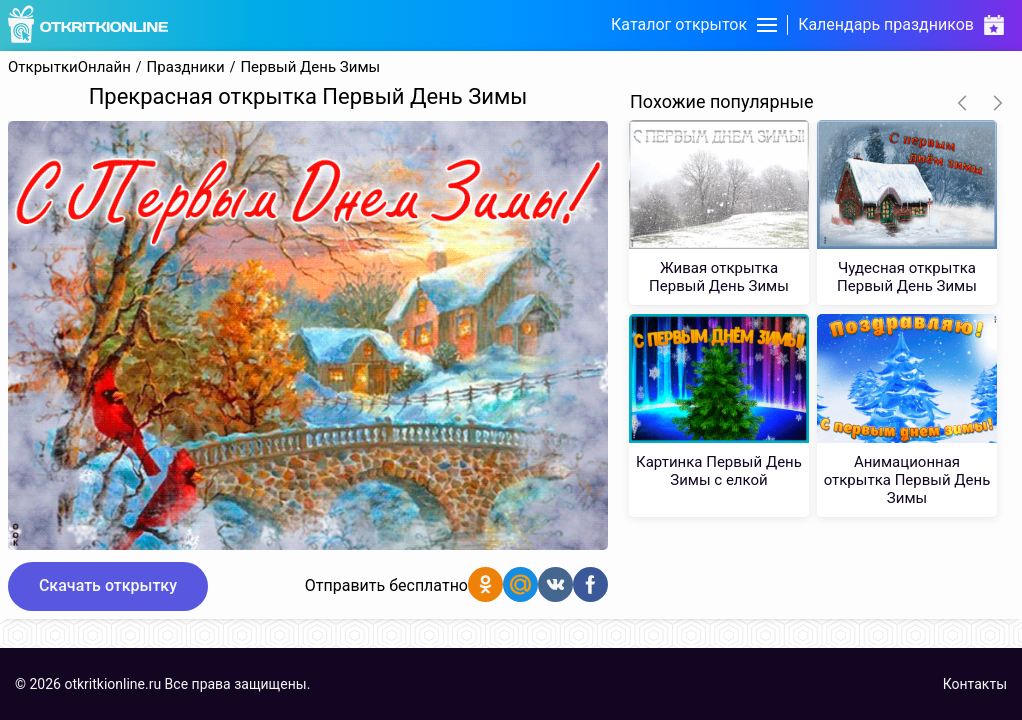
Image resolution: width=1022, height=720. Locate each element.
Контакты (975, 684)
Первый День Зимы (310, 67)
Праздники (186, 67)
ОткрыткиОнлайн (69, 67)
